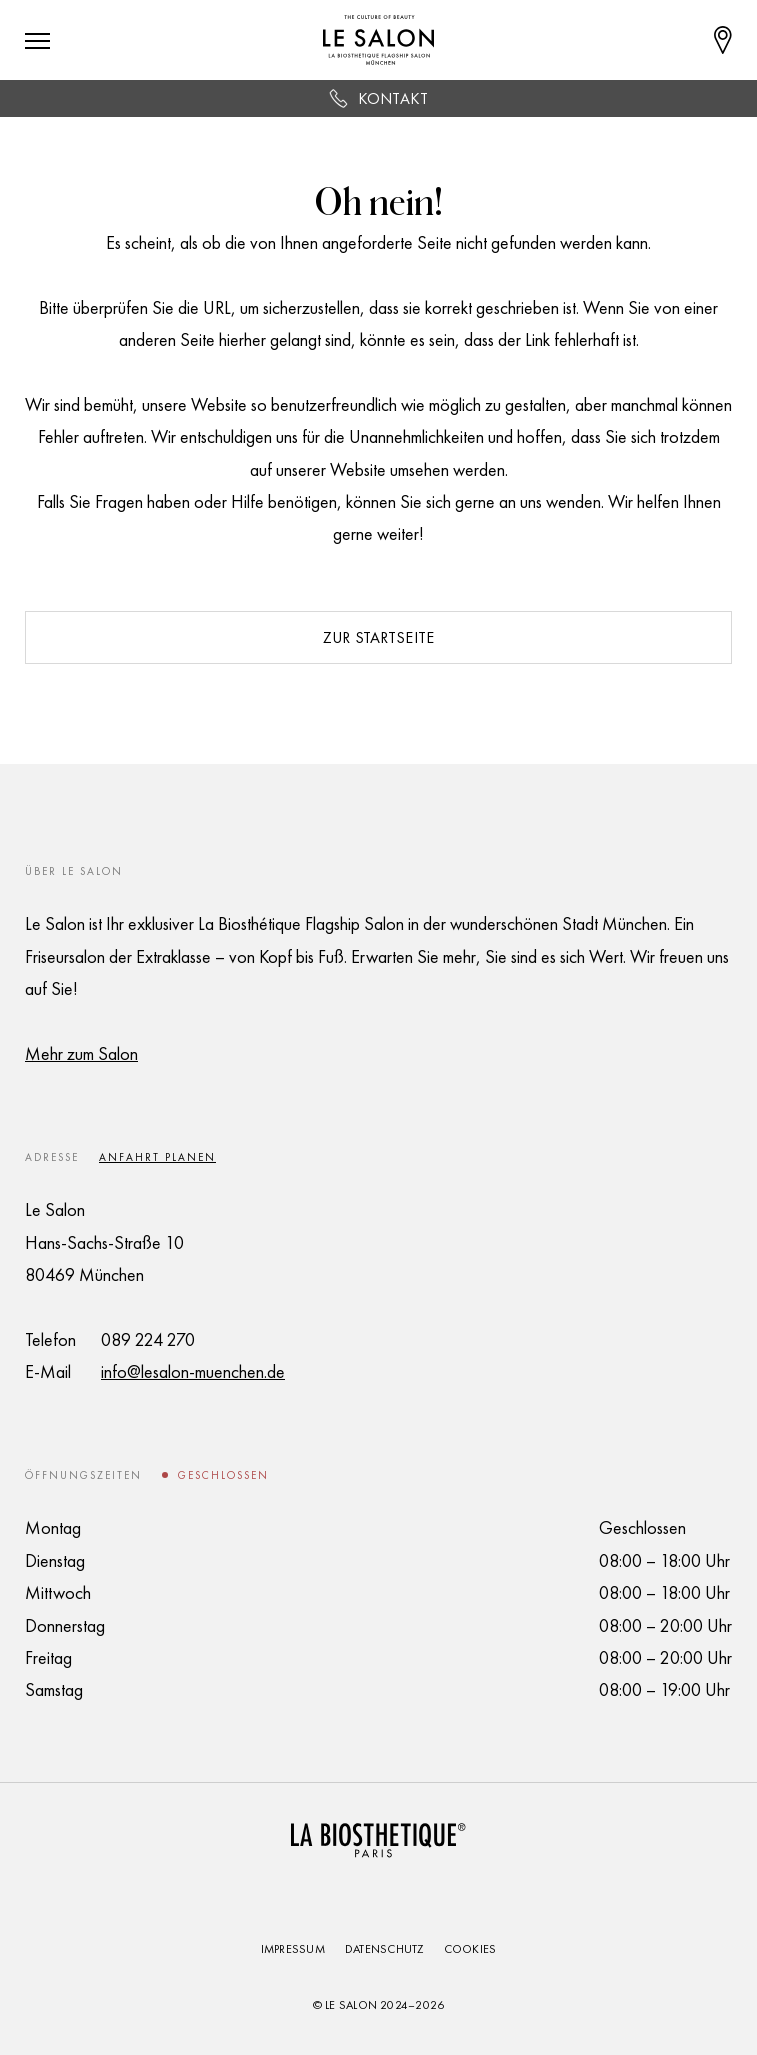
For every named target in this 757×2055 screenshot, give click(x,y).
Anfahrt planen (157, 1157)
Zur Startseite (378, 637)
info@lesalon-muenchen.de (193, 1371)
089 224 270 (148, 1339)
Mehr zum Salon (81, 1053)
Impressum (293, 1949)
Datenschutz (384, 1949)
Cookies (470, 1949)
